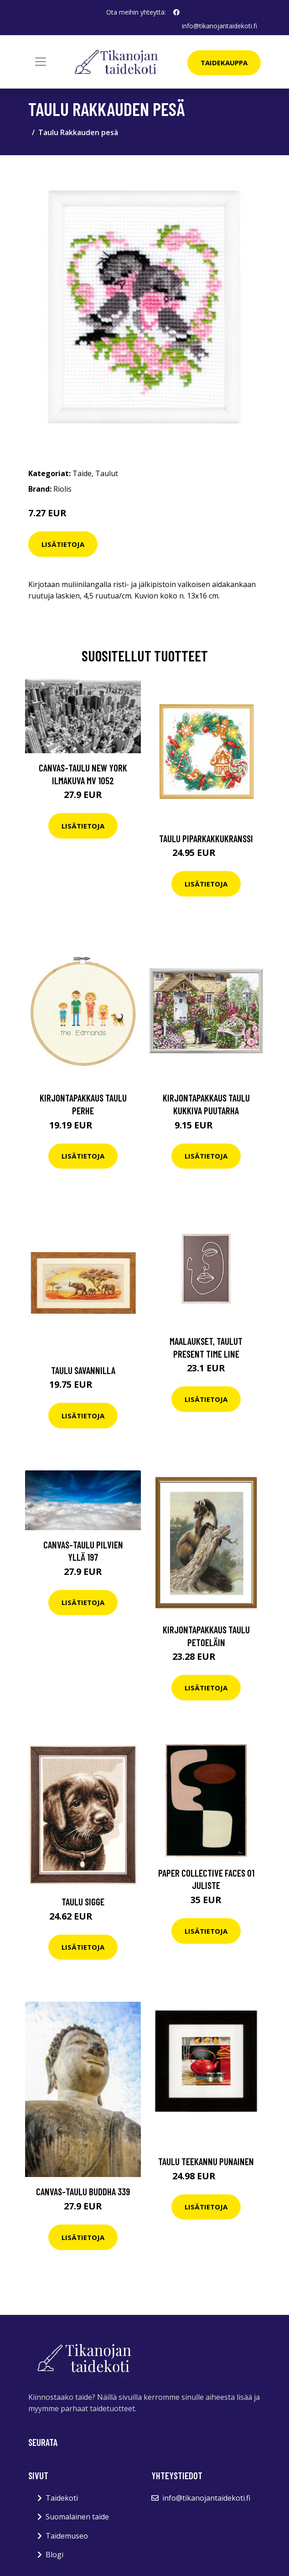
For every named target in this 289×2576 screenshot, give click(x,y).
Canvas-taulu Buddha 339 (83, 2191)
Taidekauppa (224, 62)
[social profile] (176, 12)
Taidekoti (62, 2498)
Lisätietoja (62, 544)
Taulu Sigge (83, 1901)
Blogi (54, 2555)
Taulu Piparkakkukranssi (206, 838)
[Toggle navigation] (40, 61)
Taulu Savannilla (83, 1370)
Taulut (106, 473)
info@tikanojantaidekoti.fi (219, 25)
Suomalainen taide (77, 2517)
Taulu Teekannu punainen (206, 2161)
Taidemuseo (67, 2536)
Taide (82, 473)
